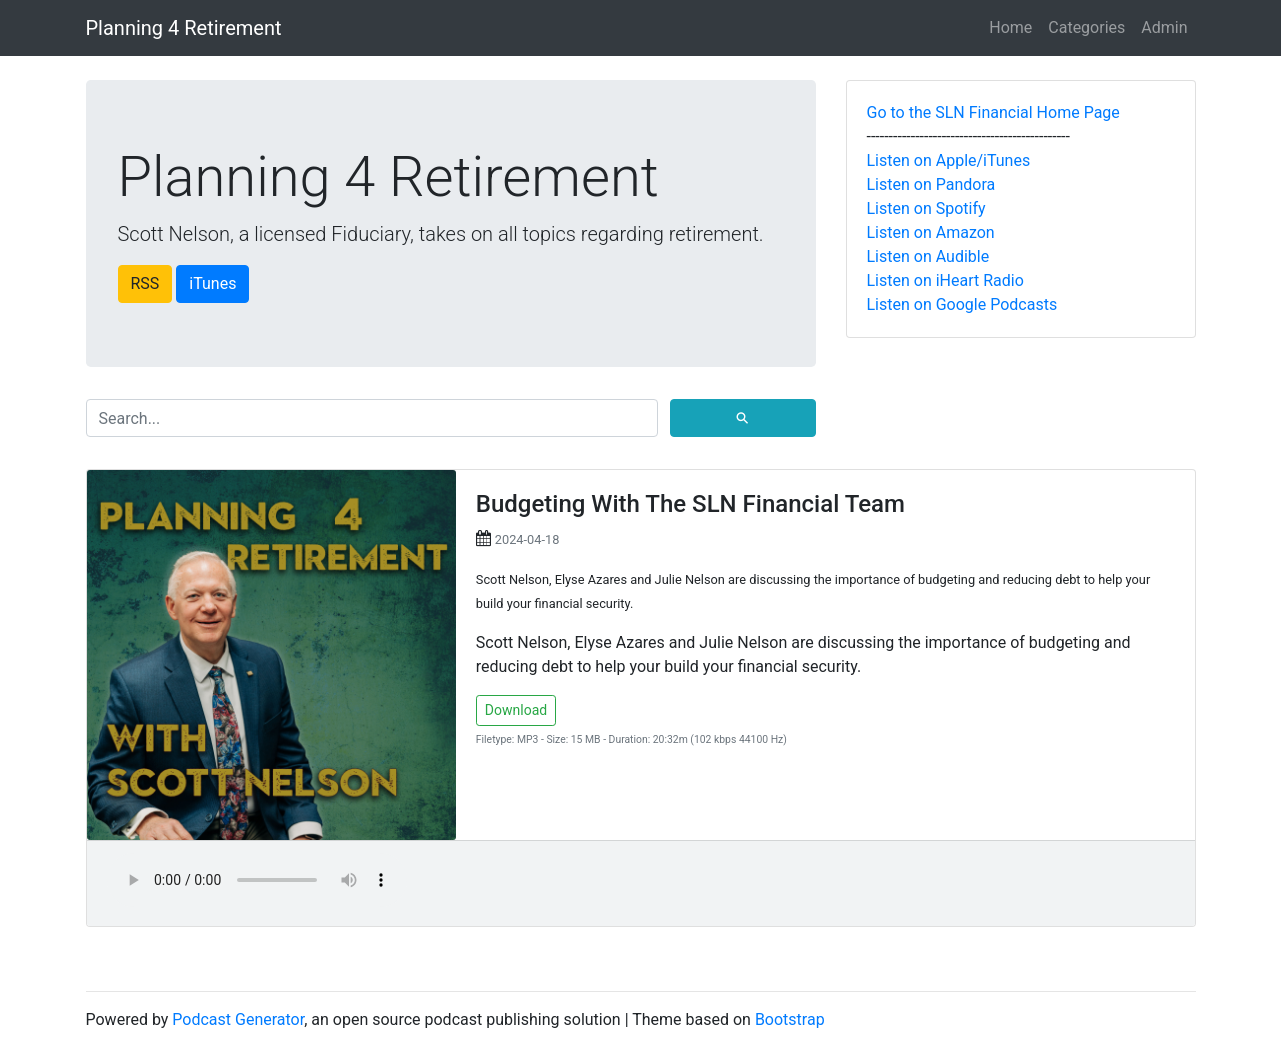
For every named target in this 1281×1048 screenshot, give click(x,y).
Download (516, 710)
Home (1010, 27)
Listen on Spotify (926, 208)
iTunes (212, 283)
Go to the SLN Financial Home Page (993, 112)
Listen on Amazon (931, 232)
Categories (1086, 27)
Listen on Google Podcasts (962, 304)
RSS (145, 283)
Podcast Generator (238, 1019)
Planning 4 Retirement (184, 28)
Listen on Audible (928, 256)
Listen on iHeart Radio (945, 280)
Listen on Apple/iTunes (949, 160)
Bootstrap (790, 1019)
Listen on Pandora (931, 184)
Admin (1164, 27)
